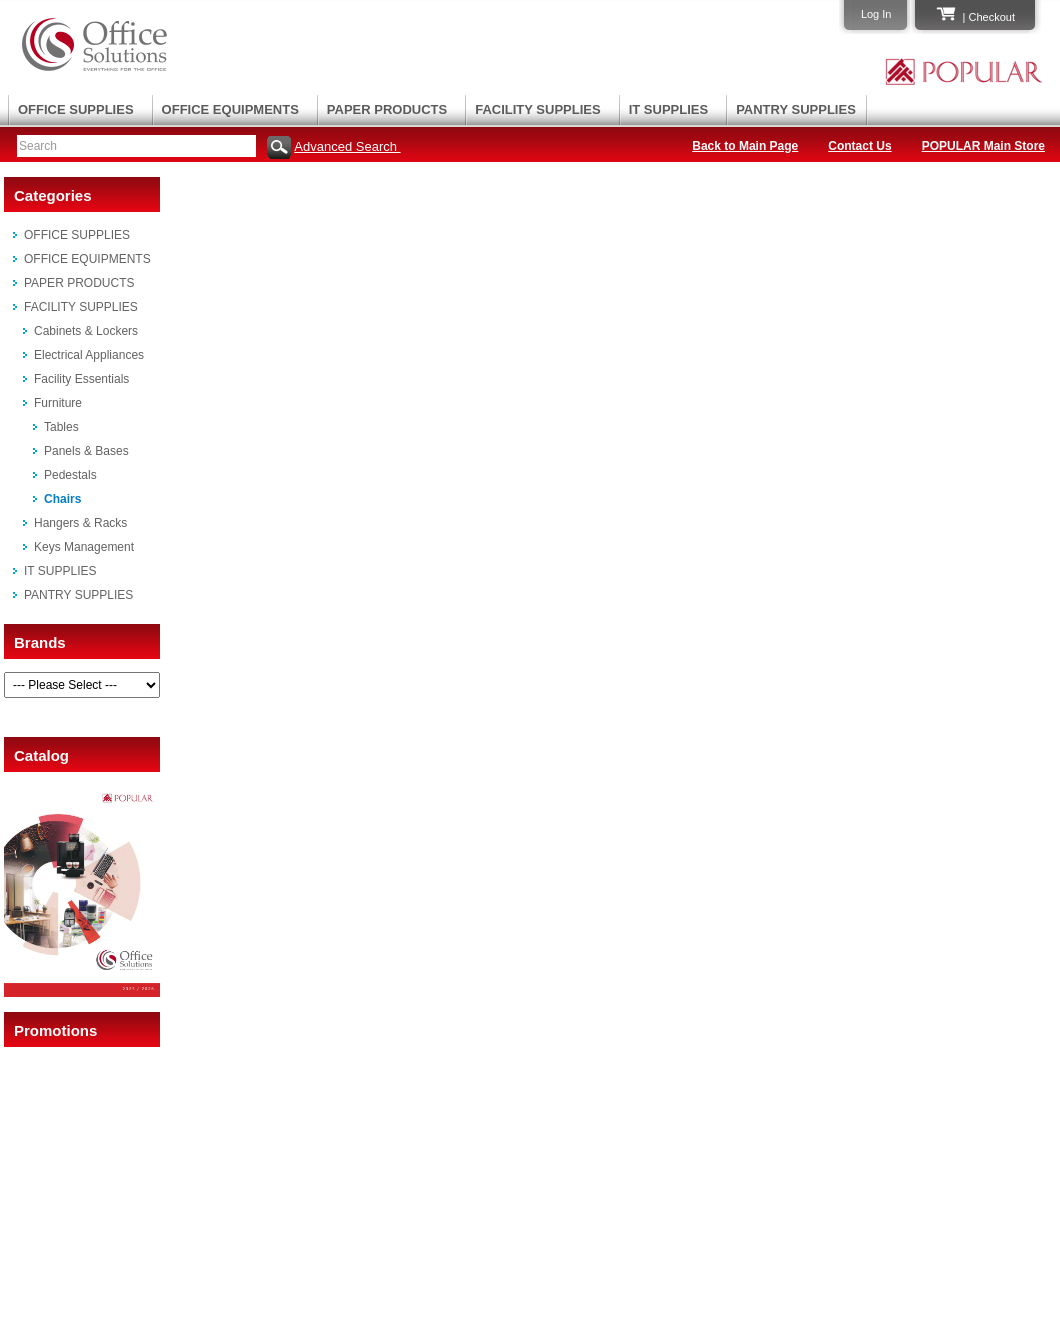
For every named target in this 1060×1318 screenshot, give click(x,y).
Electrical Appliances (89, 355)
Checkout (992, 17)
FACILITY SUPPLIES (537, 109)
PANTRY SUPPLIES (796, 109)
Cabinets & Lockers (86, 331)
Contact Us (859, 146)
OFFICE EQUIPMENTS (230, 109)
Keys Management (84, 547)
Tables (61, 427)
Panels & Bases (86, 451)
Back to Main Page (745, 146)
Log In (876, 14)
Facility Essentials (81, 379)
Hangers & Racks (80, 523)
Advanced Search (347, 146)
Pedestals (70, 475)
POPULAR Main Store (983, 146)
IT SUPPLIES (668, 109)
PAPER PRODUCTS (387, 109)
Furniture (58, 403)
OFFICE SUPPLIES (76, 109)
